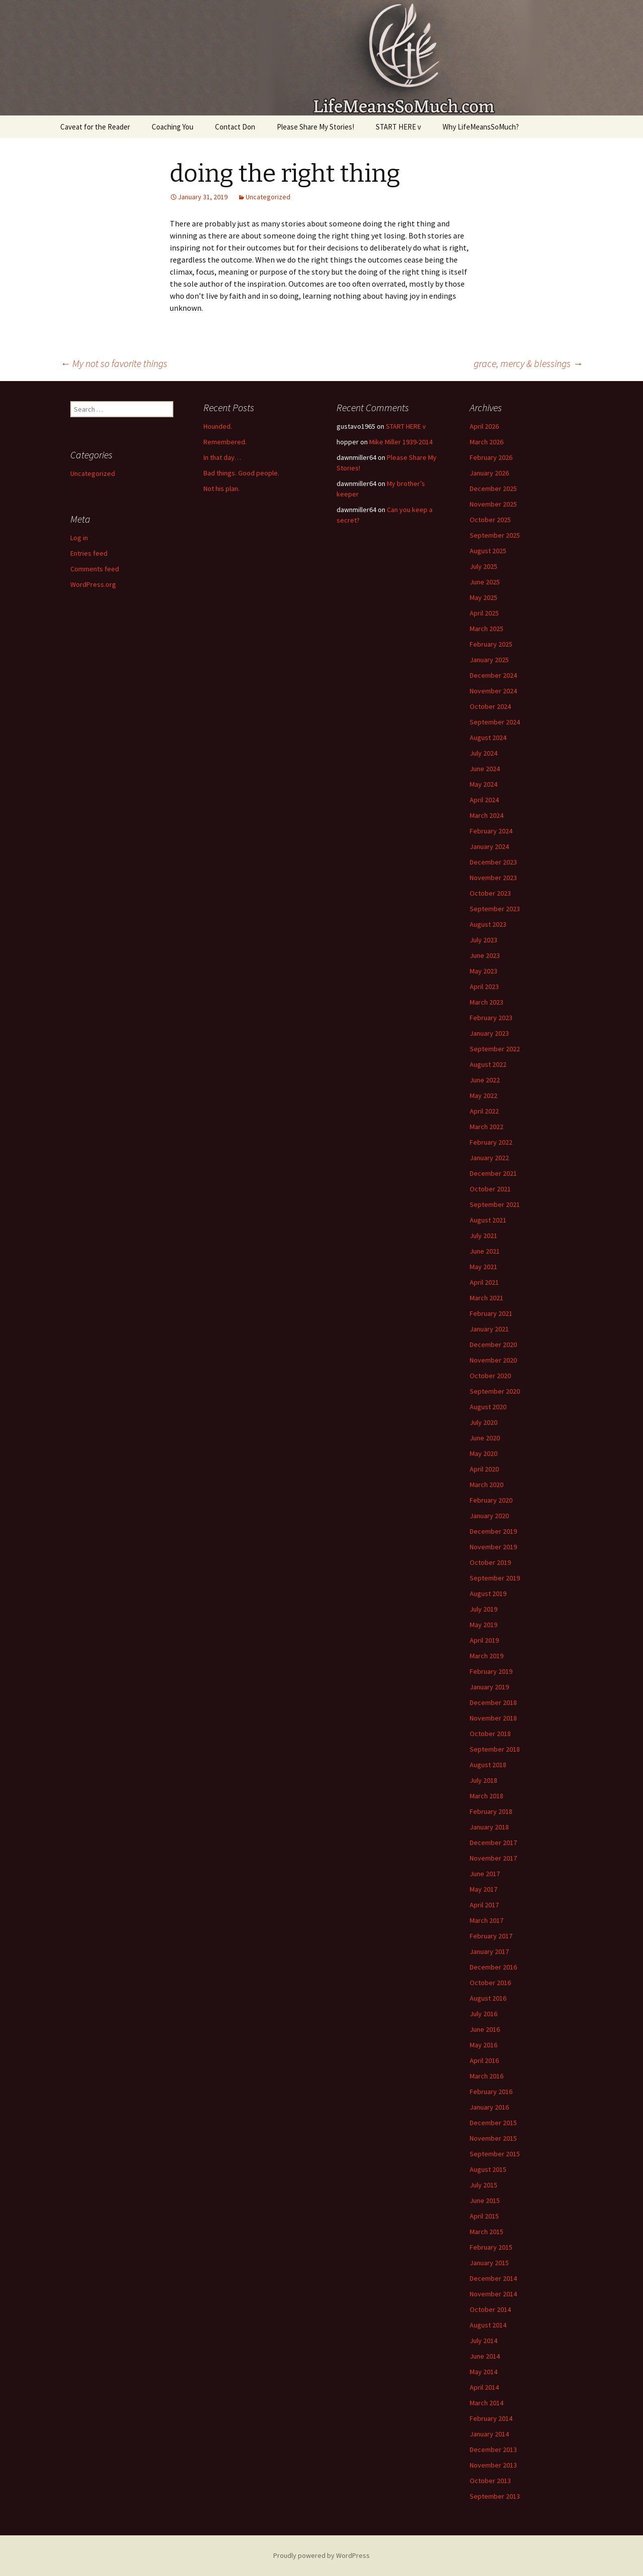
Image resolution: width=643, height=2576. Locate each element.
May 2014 (483, 2371)
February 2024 (491, 830)
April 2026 (484, 426)
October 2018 (490, 1733)
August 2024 (488, 737)
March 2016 (486, 2075)
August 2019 (488, 1593)
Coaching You (172, 127)
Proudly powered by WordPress (321, 2555)
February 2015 (491, 2247)
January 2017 (489, 1951)
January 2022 (489, 1157)
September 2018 (495, 1749)
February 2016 (491, 2091)
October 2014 (490, 2309)
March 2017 (486, 1920)
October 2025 (490, 519)
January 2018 (489, 1826)
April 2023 (484, 986)
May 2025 (483, 597)
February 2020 (491, 1500)
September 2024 (495, 721)
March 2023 (486, 1002)
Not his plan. (221, 488)
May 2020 (483, 1453)
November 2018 (493, 1718)
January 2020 (489, 1515)
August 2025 (488, 550)
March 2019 (486, 1655)
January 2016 (489, 2107)
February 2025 (491, 644)
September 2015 (495, 2153)
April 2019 (484, 1640)
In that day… (222, 457)
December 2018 (493, 1702)
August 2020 (488, 1406)
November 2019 (493, 1546)
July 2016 (483, 2013)
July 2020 (483, 1422)
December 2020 (493, 1344)
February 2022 (491, 1142)
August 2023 (488, 924)
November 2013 (493, 2465)
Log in (79, 537)
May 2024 (483, 784)
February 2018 (491, 1811)
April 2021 (484, 1282)
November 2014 (493, 2293)
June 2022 (485, 1079)
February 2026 (491, 457)
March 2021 (486, 1297)
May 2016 (483, 2044)
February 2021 (491, 1313)
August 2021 (488, 1219)
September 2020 (495, 1391)
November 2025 (493, 504)
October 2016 (490, 1982)
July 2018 (483, 1780)
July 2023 (483, 939)
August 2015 (488, 2169)
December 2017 (493, 1842)
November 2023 (493, 877)
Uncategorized (268, 196)
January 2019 (489, 1686)
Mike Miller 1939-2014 (401, 441)
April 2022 (484, 1111)
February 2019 (491, 1671)
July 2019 (483, 1609)
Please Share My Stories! (315, 127)
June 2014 (485, 2356)
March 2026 (486, 441)
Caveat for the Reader (95, 127)
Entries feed (89, 553)
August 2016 (488, 1998)
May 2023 (483, 970)
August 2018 (488, 1764)
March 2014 (486, 2402)
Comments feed (94, 568)
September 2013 (495, 2496)
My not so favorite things (113, 363)
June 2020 (485, 1437)
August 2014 (488, 2324)
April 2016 (484, 2060)
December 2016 (493, 1967)
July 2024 (483, 753)
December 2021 (493, 1173)
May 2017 (483, 1889)
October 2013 (490, 2480)
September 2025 (495, 535)
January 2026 (489, 472)
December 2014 (493, 2278)
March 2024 (486, 815)
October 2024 (490, 706)
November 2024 (493, 690)
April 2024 (484, 799)
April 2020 (484, 1469)
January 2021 (489, 1328)
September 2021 (495, 1204)
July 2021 (483, 1235)
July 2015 (483, 2184)
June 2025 (485, 581)
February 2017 (491, 1935)
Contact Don (235, 127)
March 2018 (486, 1795)
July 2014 (483, 2340)
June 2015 (485, 2200)
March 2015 (486, 2231)
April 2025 (484, 613)
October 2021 (490, 1188)
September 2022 (495, 1048)
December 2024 (493, 675)
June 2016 (485, 2029)
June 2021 (485, 1251)
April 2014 (484, 2387)
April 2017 (484, 1904)
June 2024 (485, 768)
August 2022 (488, 1064)
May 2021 (483, 1266)
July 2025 (483, 566)
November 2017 (493, 1858)
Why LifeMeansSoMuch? (481, 127)
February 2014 (491, 2418)
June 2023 (485, 955)
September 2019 (495, 1577)
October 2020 (490, 1375)
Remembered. (225, 441)
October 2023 (490, 893)
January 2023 (489, 1033)
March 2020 (486, 1484)
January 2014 (489, 2433)
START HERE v (398, 127)
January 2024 (489, 846)
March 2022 (486, 1126)
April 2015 (484, 2216)
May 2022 (483, 1095)
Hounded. (217, 426)
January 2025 (489, 659)
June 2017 (485, 1873)
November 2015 (493, 2138)
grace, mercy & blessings (528, 363)
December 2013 (493, 2449)
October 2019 (490, 1562)
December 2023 (493, 862)
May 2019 (483, 1624)
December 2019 (493, 1531)
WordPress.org (93, 584)
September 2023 (495, 908)
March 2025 (486, 628)
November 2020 (493, 1360)
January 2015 (489, 2262)
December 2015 (493, 2122)
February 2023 (491, 1017)
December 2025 (493, 488)
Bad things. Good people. (241, 472)
